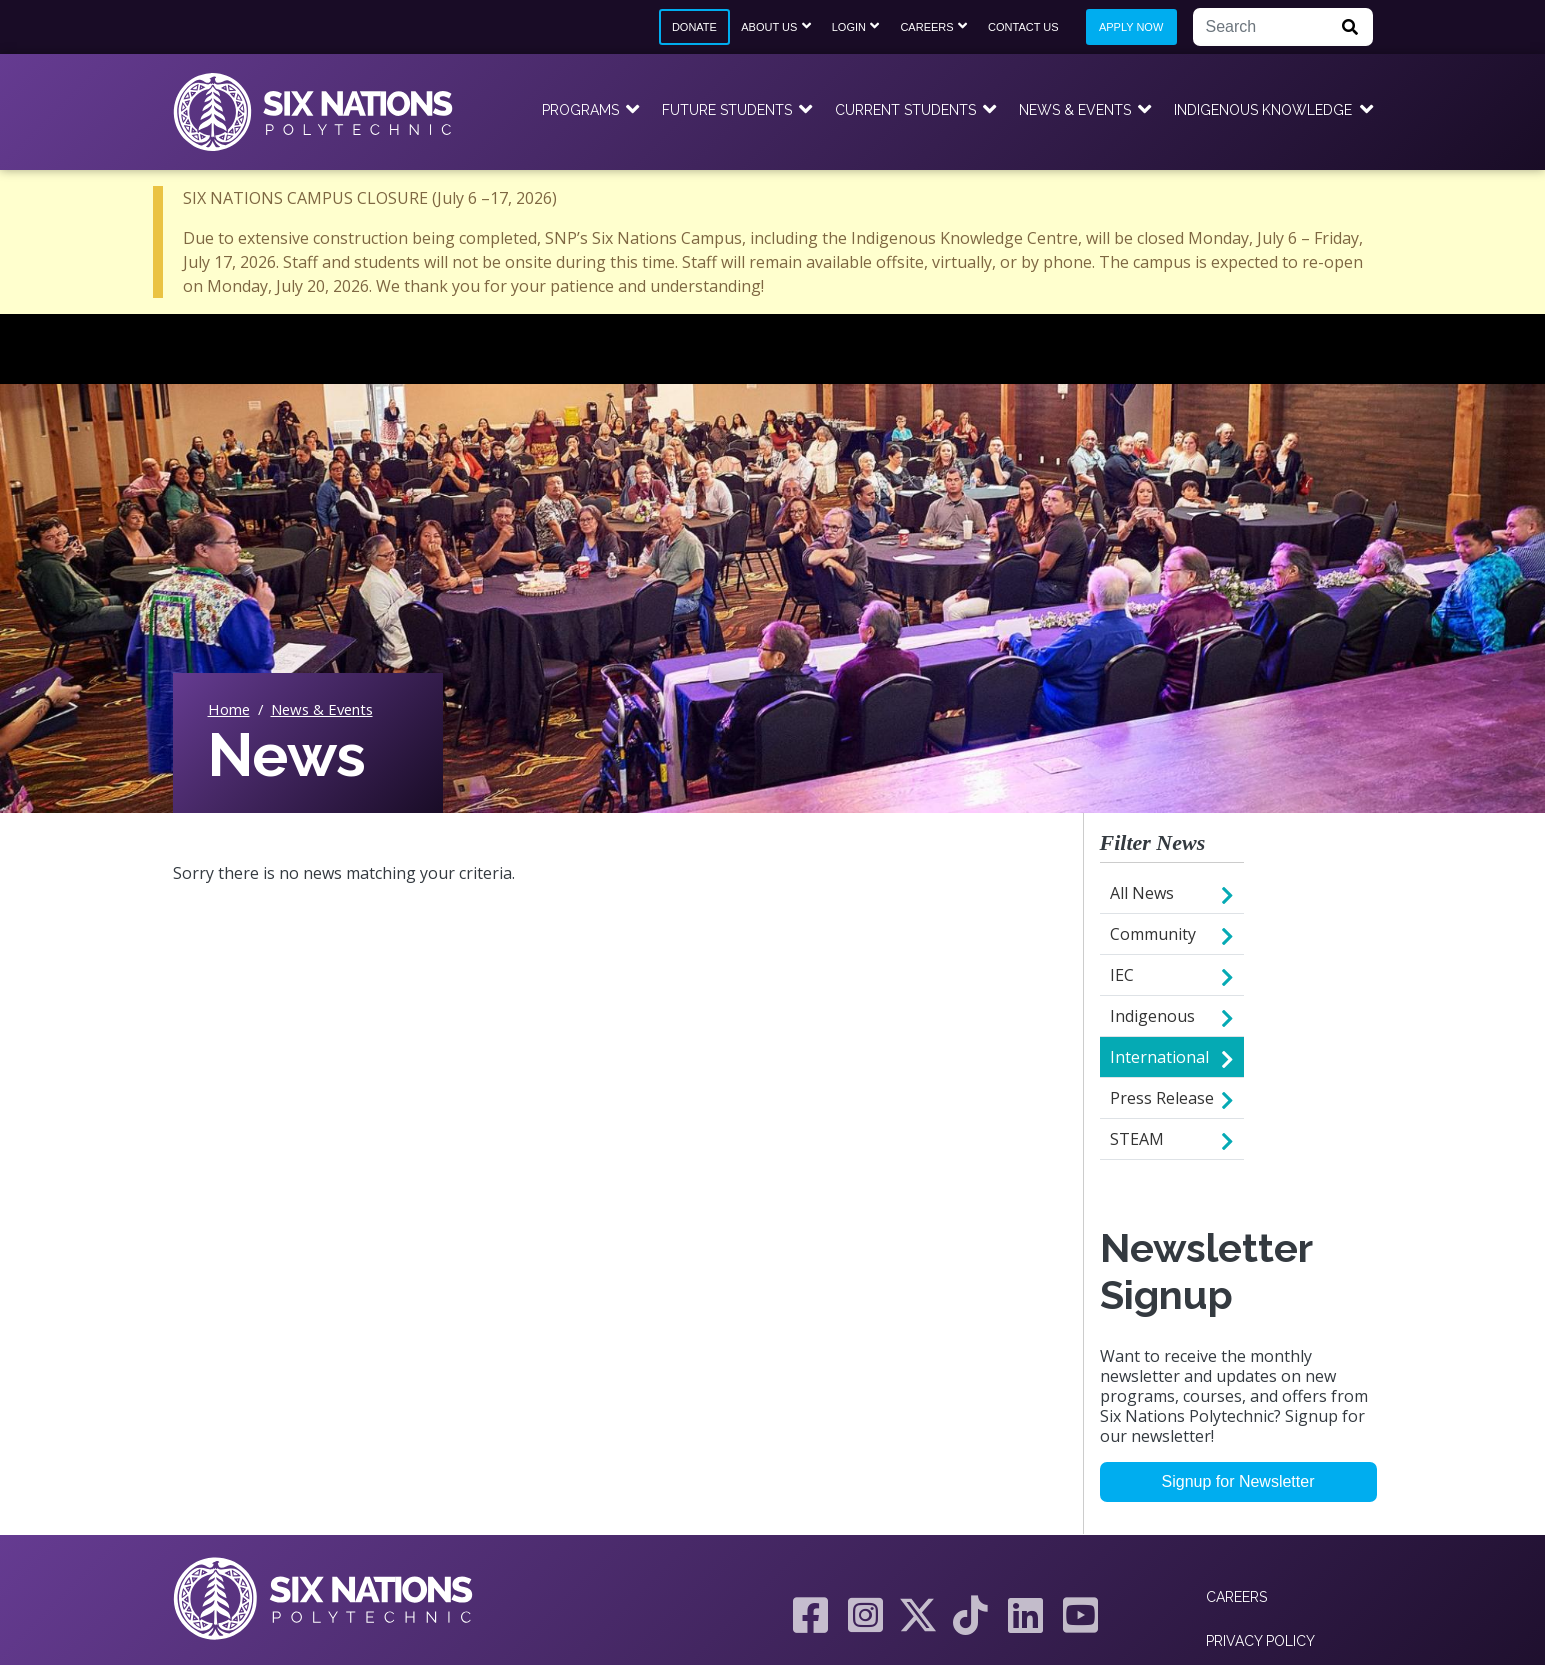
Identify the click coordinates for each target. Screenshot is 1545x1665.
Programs (580, 110)
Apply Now (1131, 27)
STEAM (1137, 1139)
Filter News (1153, 842)
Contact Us (1023, 27)
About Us (769, 27)
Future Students (727, 110)
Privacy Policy (1260, 1641)
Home (229, 709)
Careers (926, 27)
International (1159, 1057)
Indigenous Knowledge (1263, 110)
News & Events (1075, 110)
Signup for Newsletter (1238, 1481)
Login (849, 27)
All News (1142, 893)
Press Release (1162, 1098)
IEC (1122, 975)
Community (1153, 934)
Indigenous (1152, 1016)
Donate (694, 27)
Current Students (905, 110)
